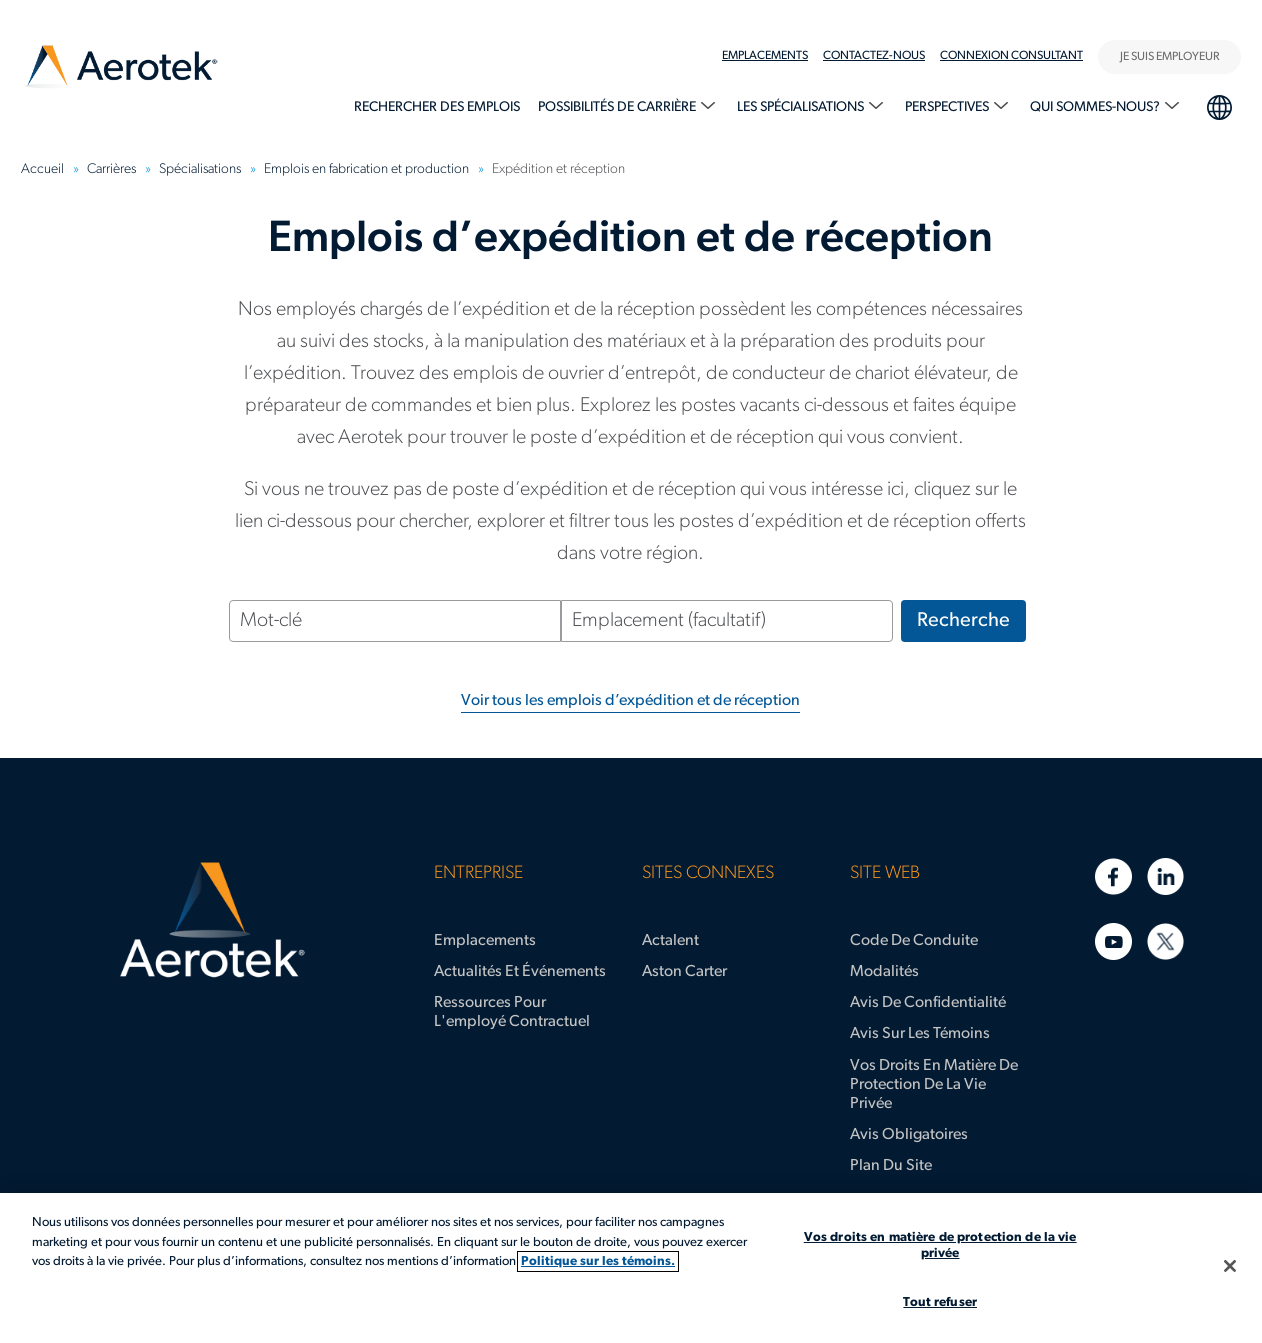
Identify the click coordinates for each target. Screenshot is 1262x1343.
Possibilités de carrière (618, 107)
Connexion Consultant (1011, 56)
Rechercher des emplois (437, 107)
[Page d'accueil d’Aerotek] (212, 920)
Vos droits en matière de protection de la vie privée (934, 1085)
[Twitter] (1165, 941)
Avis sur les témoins (920, 1034)
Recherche (963, 621)
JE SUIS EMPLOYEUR (1169, 57)
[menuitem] (772, 56)
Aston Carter (684, 972)
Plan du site (891, 1166)
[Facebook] (1113, 876)
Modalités (884, 972)
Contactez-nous (874, 56)
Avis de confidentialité (928, 1003)
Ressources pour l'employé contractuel (512, 1012)
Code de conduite (914, 941)
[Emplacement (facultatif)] (727, 621)
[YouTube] (1113, 941)
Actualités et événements (520, 972)
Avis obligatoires (909, 1135)
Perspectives (948, 107)
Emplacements (765, 56)
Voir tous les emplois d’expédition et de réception (630, 701)
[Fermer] (1230, 1266)
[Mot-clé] (395, 621)
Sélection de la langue (1218, 105)
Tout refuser (940, 1302)
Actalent (670, 941)
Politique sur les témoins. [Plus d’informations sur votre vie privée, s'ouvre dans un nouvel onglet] (598, 1261)
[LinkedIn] (1165, 876)
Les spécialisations (802, 107)
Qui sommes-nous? (1096, 107)
